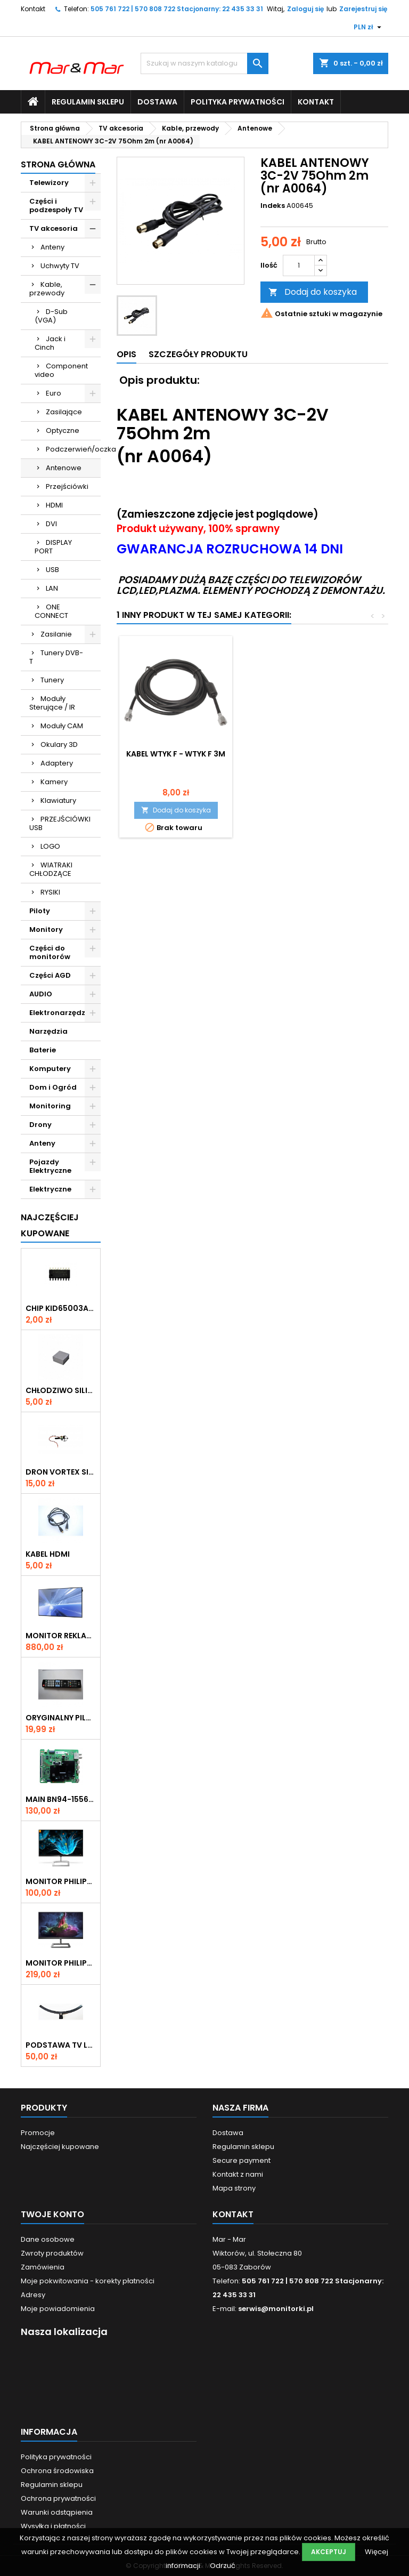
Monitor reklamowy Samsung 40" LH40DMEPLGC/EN (61, 1635)
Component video (61, 370)
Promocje (38, 2133)
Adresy (33, 2295)
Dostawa (157, 101)
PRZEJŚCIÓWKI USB (60, 823)
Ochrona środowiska (57, 2471)
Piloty (39, 911)
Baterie (42, 1050)
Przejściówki (67, 486)
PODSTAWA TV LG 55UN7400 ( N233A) (61, 2045)
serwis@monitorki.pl (276, 2309)
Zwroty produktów (52, 2253)
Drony (40, 1125)
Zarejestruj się (363, 8)
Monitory (46, 929)
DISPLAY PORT (53, 546)
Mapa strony (234, 2188)
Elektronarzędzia (61, 1013)
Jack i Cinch (50, 343)
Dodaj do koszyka (312, 292)
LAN (52, 588)
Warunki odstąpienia (57, 2512)
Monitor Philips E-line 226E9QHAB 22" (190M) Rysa (61, 1881)
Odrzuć (222, 2566)
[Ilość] (299, 265)
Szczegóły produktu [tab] (198, 354)
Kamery (54, 782)
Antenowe (63, 468)
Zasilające (64, 412)
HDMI (54, 505)
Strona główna (58, 164)
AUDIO (40, 994)
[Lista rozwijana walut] (369, 27)
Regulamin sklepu (88, 101)
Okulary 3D (59, 744)
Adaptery (56, 763)
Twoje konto (52, 2214)
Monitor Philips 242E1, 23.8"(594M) (61, 1963)
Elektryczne (50, 1189)
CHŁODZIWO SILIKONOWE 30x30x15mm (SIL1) (61, 1390)
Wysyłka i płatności (53, 2526)
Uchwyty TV (59, 266)
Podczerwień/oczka (73, 449)
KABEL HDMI (48, 1554)
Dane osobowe (48, 2239)
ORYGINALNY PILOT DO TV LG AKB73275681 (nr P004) (61, 1717)
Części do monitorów (49, 952)
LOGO (50, 846)
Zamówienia (42, 2267)
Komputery (50, 1069)
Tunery (52, 680)
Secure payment (241, 2160)
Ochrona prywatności (58, 2498)
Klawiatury (58, 800)
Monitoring (50, 1106)
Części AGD (50, 975)
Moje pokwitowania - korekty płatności (87, 2281)
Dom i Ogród (53, 1087)
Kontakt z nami (237, 2174)
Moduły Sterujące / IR (52, 703)
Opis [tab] (126, 354)
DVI (51, 524)
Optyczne (62, 430)
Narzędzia (48, 1031)
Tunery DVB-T (56, 657)
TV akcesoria (53, 228)
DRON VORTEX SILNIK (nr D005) (61, 1472)
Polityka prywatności (237, 101)
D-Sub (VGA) (51, 316)
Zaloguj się (305, 8)
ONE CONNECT (51, 611)
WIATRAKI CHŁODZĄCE (50, 869)
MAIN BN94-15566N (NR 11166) (61, 1799)
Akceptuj (328, 2551)
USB (52, 570)
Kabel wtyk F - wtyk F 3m (175, 753)
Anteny (52, 247)
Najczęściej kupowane (60, 2147)
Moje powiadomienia (58, 2309)
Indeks (272, 206)
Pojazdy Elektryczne (50, 1166)
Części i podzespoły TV (56, 205)
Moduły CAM (61, 726)
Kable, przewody (46, 288)
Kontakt (33, 8)
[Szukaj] (204, 63)
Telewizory (49, 183)
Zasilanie (56, 634)
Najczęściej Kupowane (50, 1225)
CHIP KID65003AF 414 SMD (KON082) (61, 1308)
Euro (53, 393)
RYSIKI (50, 892)
